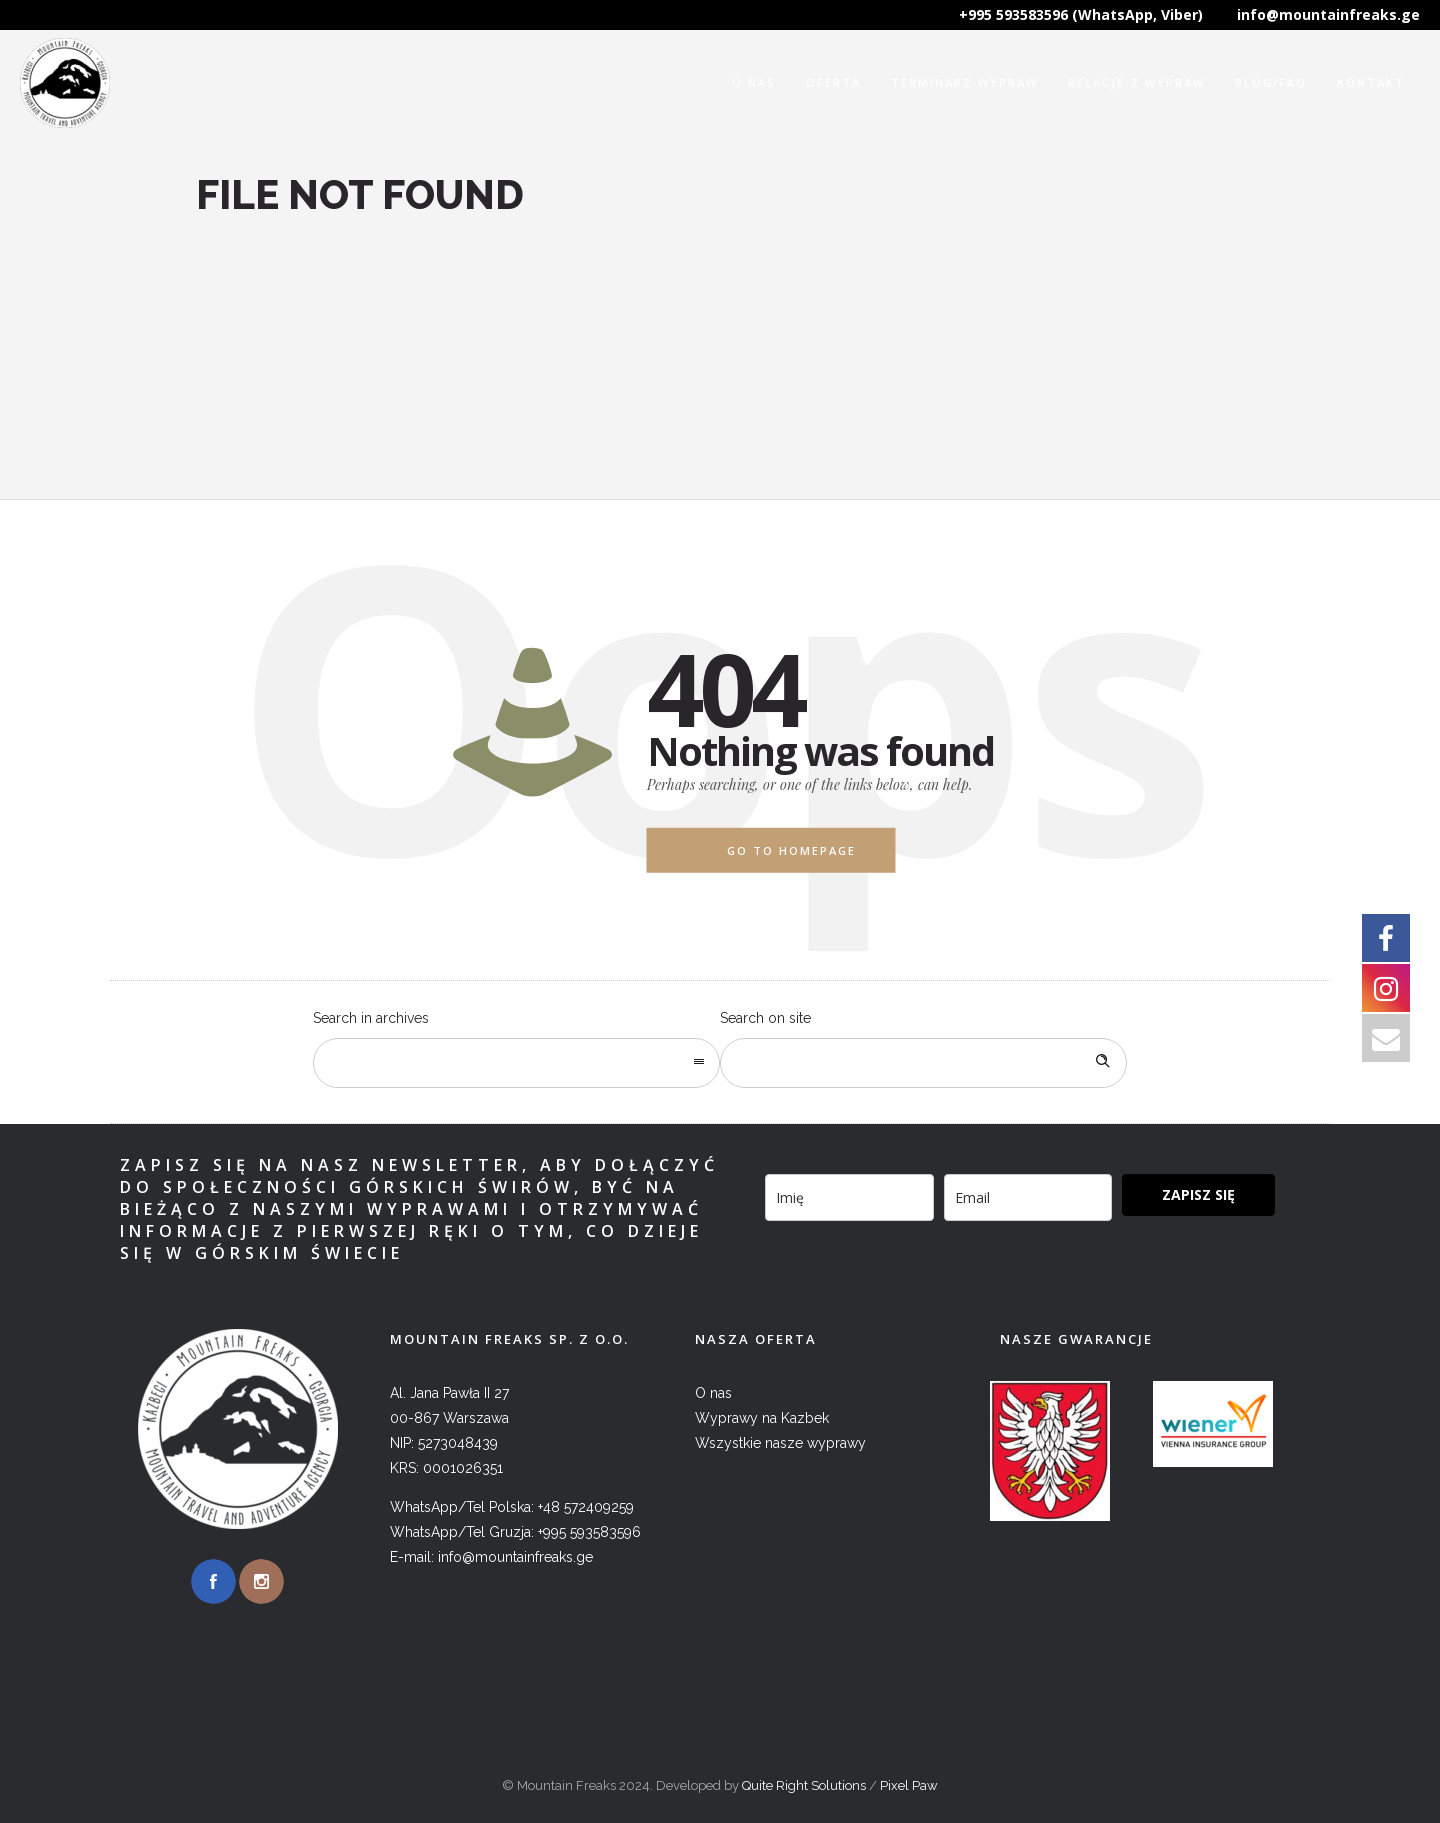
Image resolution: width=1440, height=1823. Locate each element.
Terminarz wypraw (964, 82)
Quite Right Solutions (804, 1785)
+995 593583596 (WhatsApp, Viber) (1081, 14)
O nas (754, 82)
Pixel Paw (909, 1785)
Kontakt (1371, 82)
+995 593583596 (589, 1532)
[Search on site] (923, 1063)
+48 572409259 (586, 1507)
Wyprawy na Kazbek (762, 1418)
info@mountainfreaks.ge (1328, 14)
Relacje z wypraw (1136, 82)
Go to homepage (791, 850)
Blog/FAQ (1271, 82)
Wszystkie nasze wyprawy (780, 1443)
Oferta (833, 82)
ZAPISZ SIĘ (1198, 1194)
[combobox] (516, 1063)
